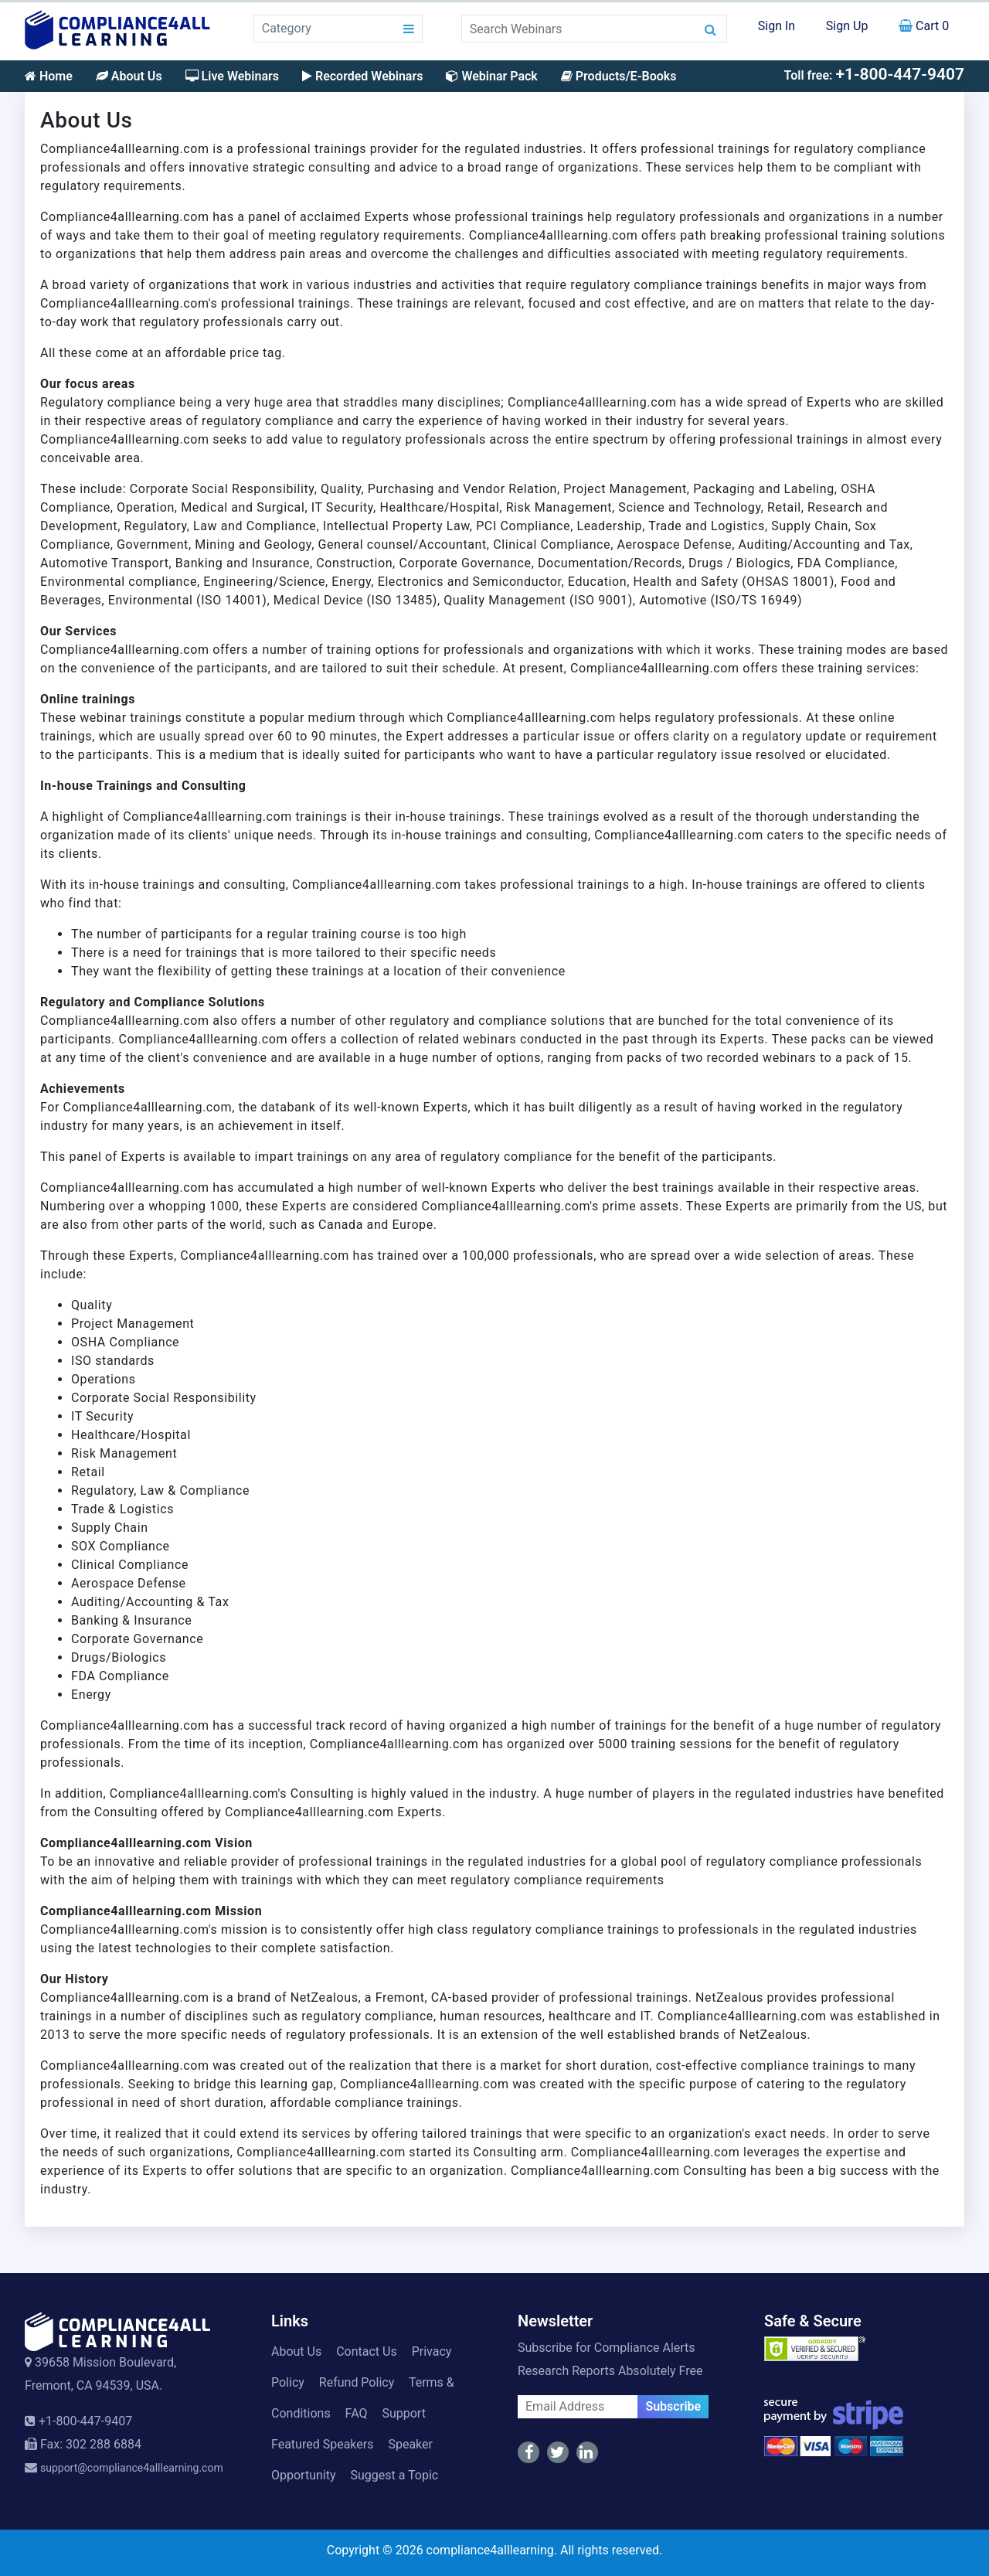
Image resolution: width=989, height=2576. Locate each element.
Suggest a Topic (394, 2475)
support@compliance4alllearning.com (131, 2468)
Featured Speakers (322, 2444)
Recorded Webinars (362, 76)
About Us (129, 76)
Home (49, 76)
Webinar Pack (491, 76)
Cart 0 (924, 26)
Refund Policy (356, 2382)
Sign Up (847, 26)
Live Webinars (232, 76)
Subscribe (673, 2406)
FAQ (356, 2413)
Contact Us (366, 2351)
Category (286, 28)
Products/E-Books (619, 76)
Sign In (776, 26)
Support (403, 2413)
